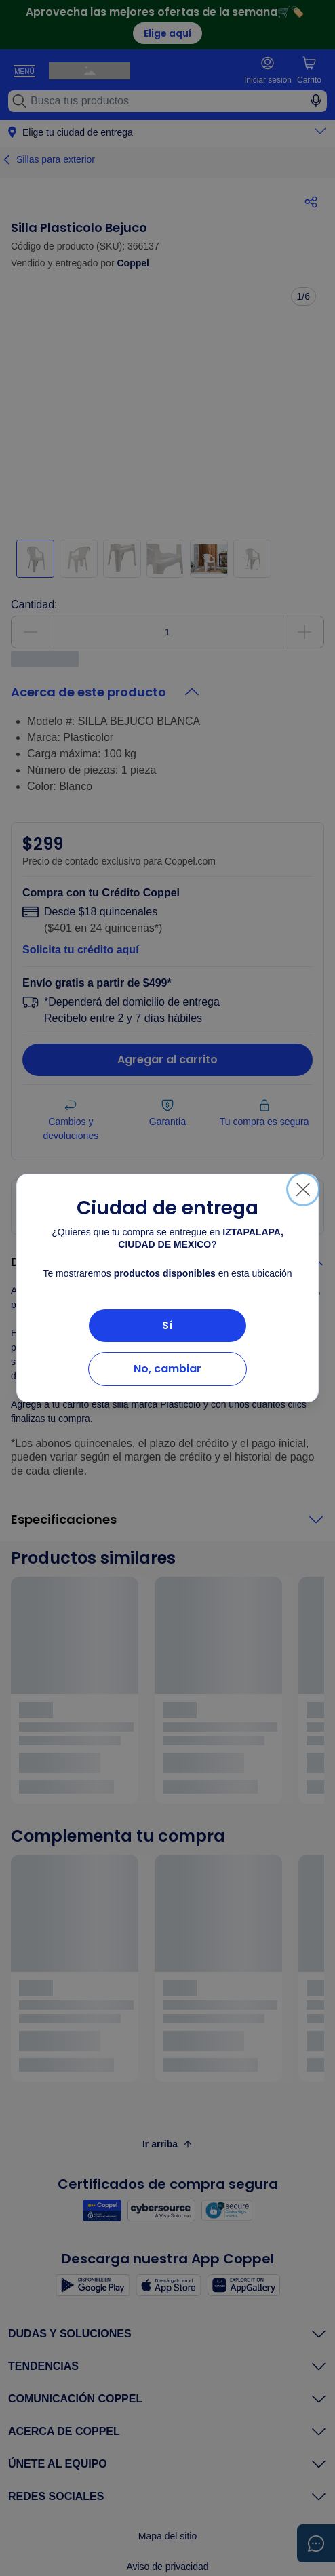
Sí (167, 1325)
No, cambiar (167, 1368)
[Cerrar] (303, 1189)
